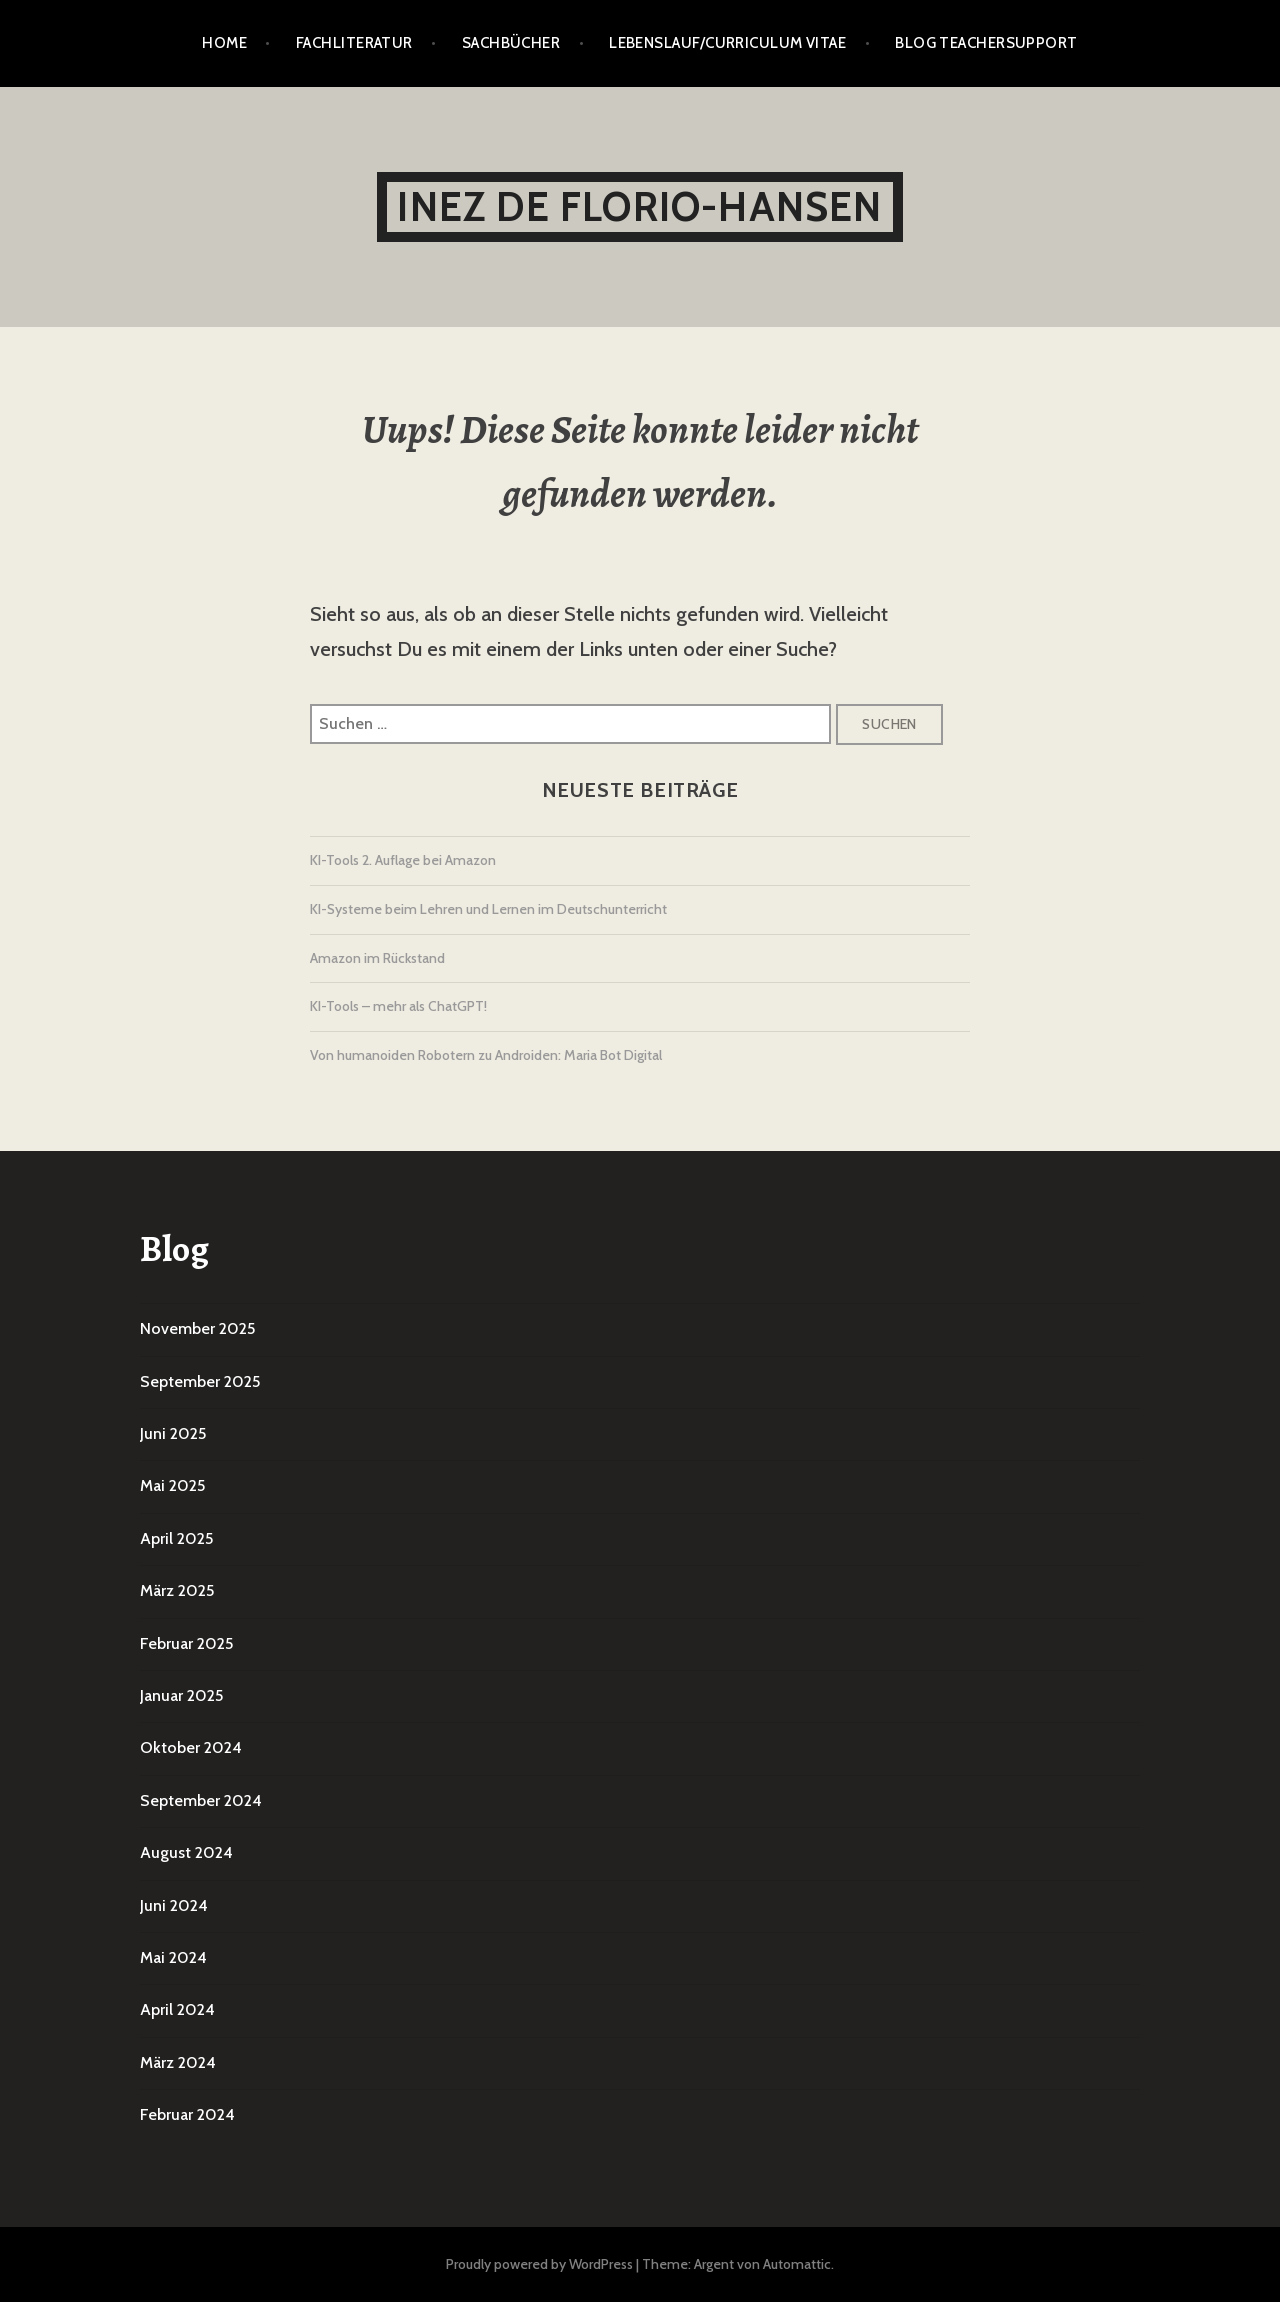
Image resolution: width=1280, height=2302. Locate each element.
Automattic (797, 2264)
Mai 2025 (172, 1485)
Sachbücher (511, 43)
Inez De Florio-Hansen (639, 206)
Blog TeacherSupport (986, 43)
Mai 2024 (173, 1957)
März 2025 (177, 1590)
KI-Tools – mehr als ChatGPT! (398, 1006)
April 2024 (177, 2009)
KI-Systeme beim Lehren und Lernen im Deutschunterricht (488, 909)
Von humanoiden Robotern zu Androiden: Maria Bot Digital (486, 1055)
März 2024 (178, 2062)
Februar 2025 (186, 1643)
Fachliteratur (354, 43)
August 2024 (186, 1852)
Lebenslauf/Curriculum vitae (727, 43)
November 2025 (197, 1328)
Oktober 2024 (191, 1747)
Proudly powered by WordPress (539, 2264)
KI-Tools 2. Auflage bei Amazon (403, 860)
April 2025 (176, 1538)
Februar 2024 (187, 2114)
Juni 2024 (174, 1905)
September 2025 (200, 1381)
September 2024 (201, 1800)
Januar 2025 (181, 1695)
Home (224, 43)
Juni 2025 (173, 1433)
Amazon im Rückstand (377, 958)
